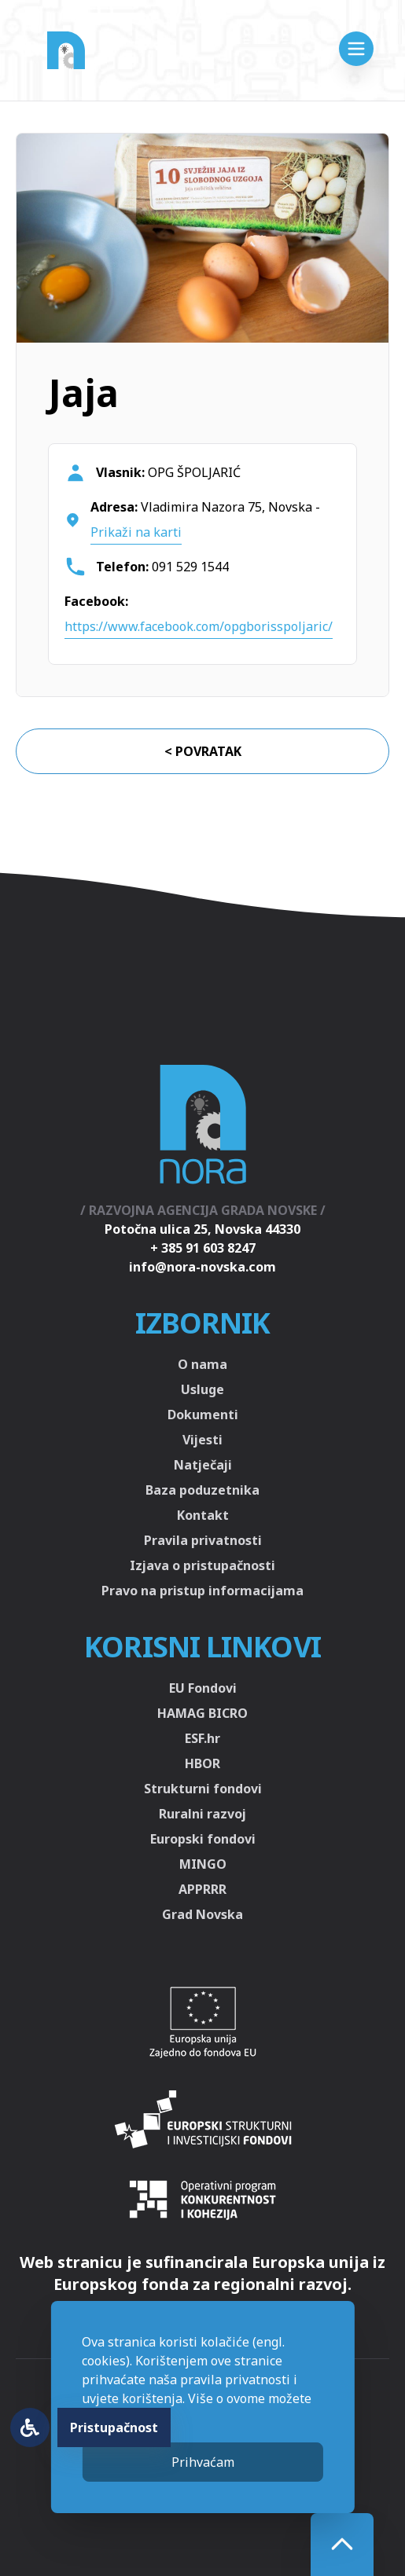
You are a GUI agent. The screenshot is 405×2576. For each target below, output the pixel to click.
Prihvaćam (202, 2462)
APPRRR (202, 1889)
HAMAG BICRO (202, 1713)
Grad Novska (202, 1914)
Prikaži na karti (136, 532)
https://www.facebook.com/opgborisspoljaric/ (198, 626)
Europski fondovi (203, 1839)
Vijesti (202, 1439)
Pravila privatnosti (203, 1540)
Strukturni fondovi (203, 1788)
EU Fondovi (203, 1688)
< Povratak (202, 751)
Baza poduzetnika (202, 1490)
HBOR (202, 1763)
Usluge (202, 1389)
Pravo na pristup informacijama (202, 1590)
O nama (202, 1364)
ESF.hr (202, 1738)
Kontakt (203, 1515)
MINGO (202, 1864)
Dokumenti (203, 1414)
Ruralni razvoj (202, 1813)
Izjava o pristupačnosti (202, 1565)
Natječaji (203, 1464)
